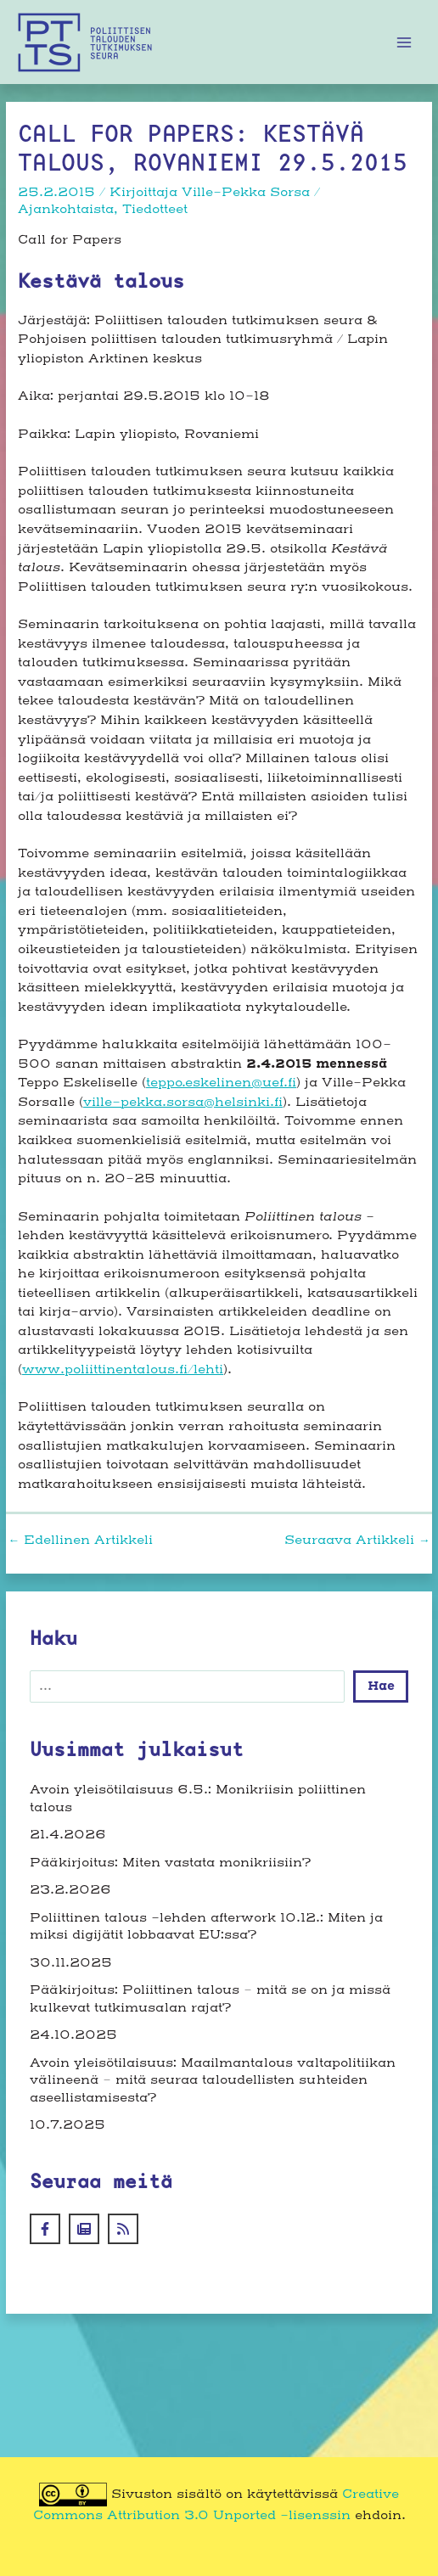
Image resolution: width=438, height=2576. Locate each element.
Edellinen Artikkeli (80, 1541)
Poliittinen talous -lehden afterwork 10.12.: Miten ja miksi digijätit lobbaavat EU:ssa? (206, 1927)
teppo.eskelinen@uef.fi (221, 1083)
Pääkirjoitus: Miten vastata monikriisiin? (170, 1863)
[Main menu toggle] (404, 42)
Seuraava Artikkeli (357, 1541)
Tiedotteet (155, 209)
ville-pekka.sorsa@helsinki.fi (183, 1102)
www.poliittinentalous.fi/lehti (122, 1370)
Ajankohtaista (66, 209)
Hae (381, 1686)
